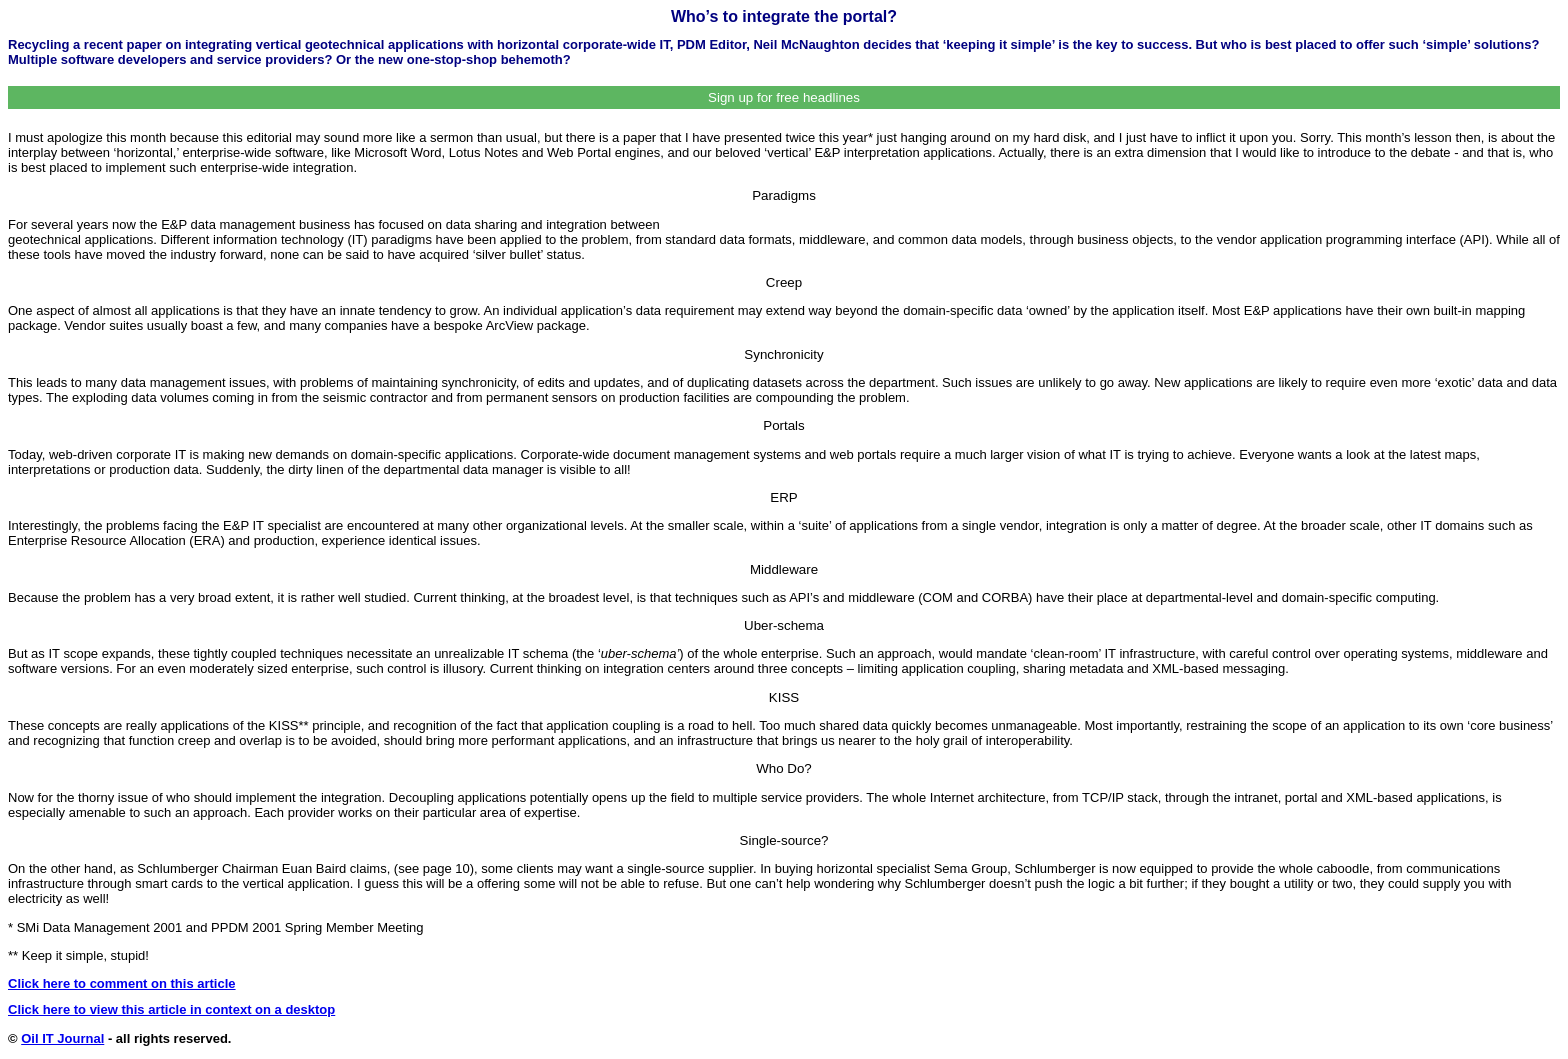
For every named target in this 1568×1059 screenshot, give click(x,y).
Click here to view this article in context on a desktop (171, 1009)
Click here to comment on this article (122, 983)
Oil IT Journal (62, 1038)
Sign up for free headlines (784, 97)
